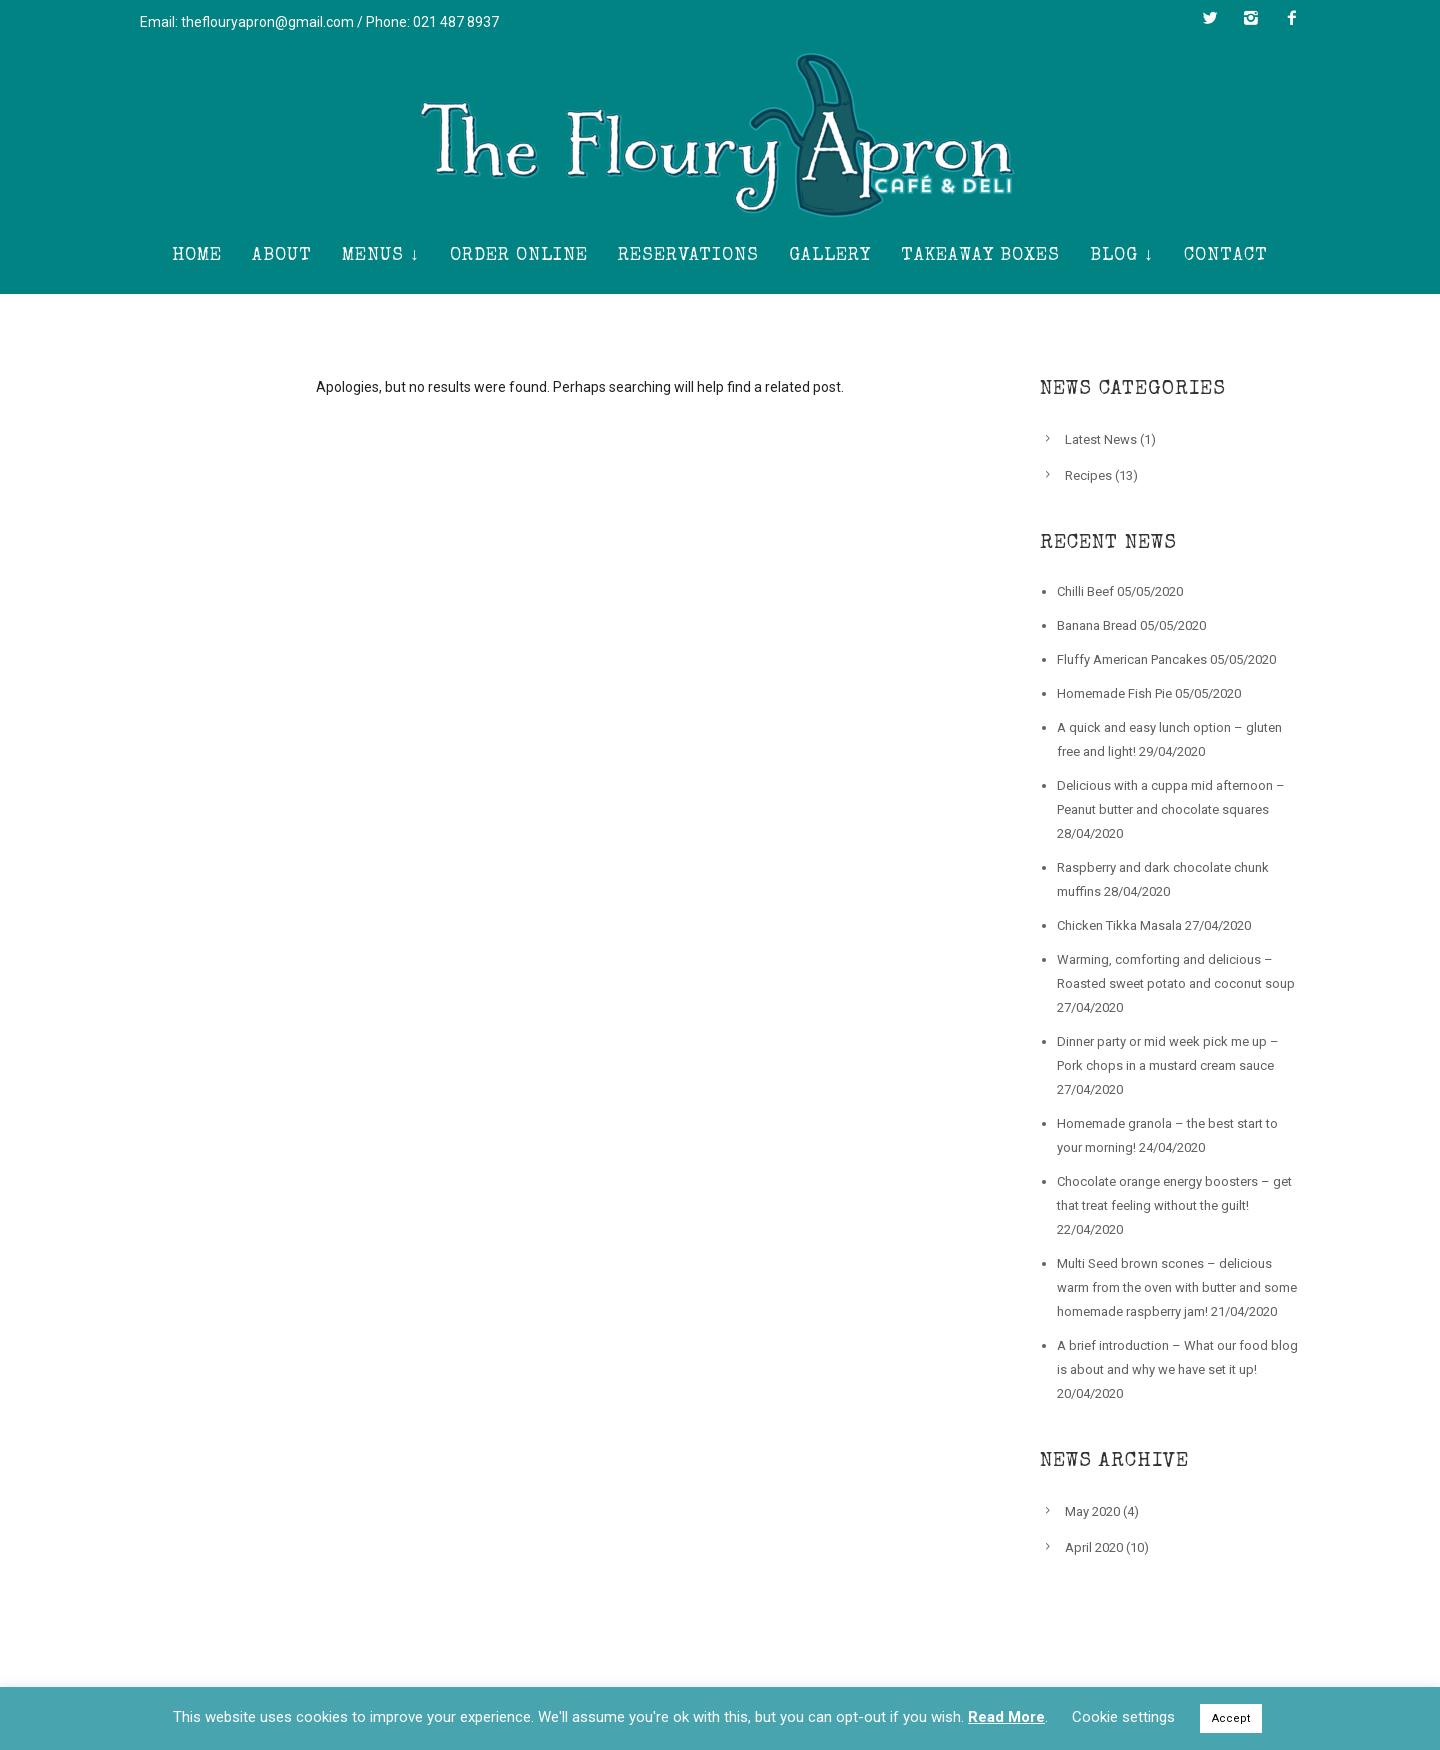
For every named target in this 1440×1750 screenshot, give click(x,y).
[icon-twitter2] (1215, 18)
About (282, 256)
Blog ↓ (1122, 256)
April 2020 (1094, 1547)
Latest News (1101, 439)
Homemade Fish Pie (1114, 693)
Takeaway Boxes (980, 256)
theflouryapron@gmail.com (267, 22)
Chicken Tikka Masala (1119, 925)
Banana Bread (1097, 625)
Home (197, 256)
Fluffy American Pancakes (1132, 659)
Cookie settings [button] (1123, 1717)
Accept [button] (1231, 1718)
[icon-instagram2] (1256, 18)
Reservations (688, 256)
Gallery (830, 256)
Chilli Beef (1085, 591)
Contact (1226, 256)
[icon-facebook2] (1292, 18)
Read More (1006, 1717)
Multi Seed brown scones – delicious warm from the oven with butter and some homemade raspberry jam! (1177, 1287)
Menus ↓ (381, 256)
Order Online (519, 256)
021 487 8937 (456, 22)
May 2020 (1092, 1511)
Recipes (1088, 475)
